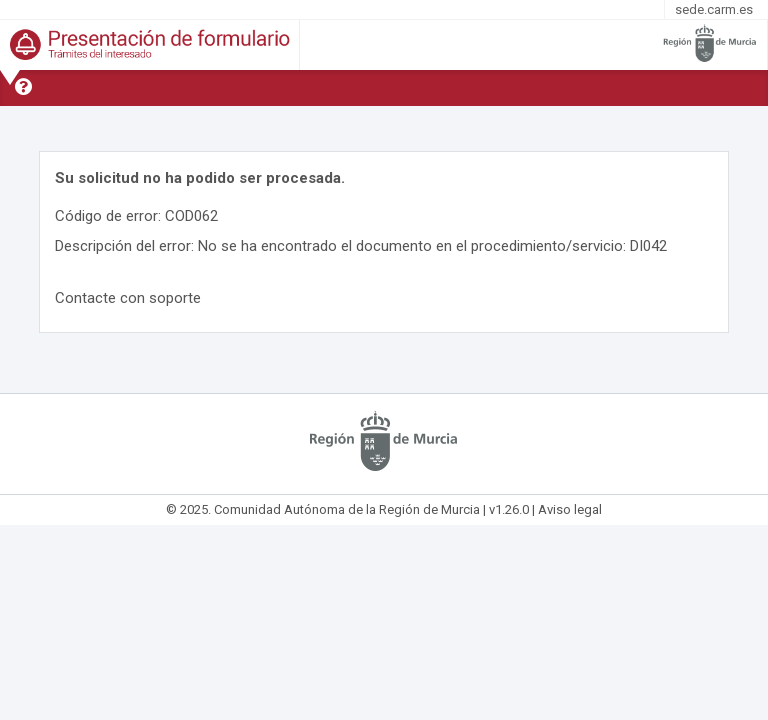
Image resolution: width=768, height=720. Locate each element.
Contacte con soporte (128, 298)
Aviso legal (570, 509)
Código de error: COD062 (136, 216)
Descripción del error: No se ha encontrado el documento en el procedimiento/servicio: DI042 (361, 246)
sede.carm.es (714, 9)
